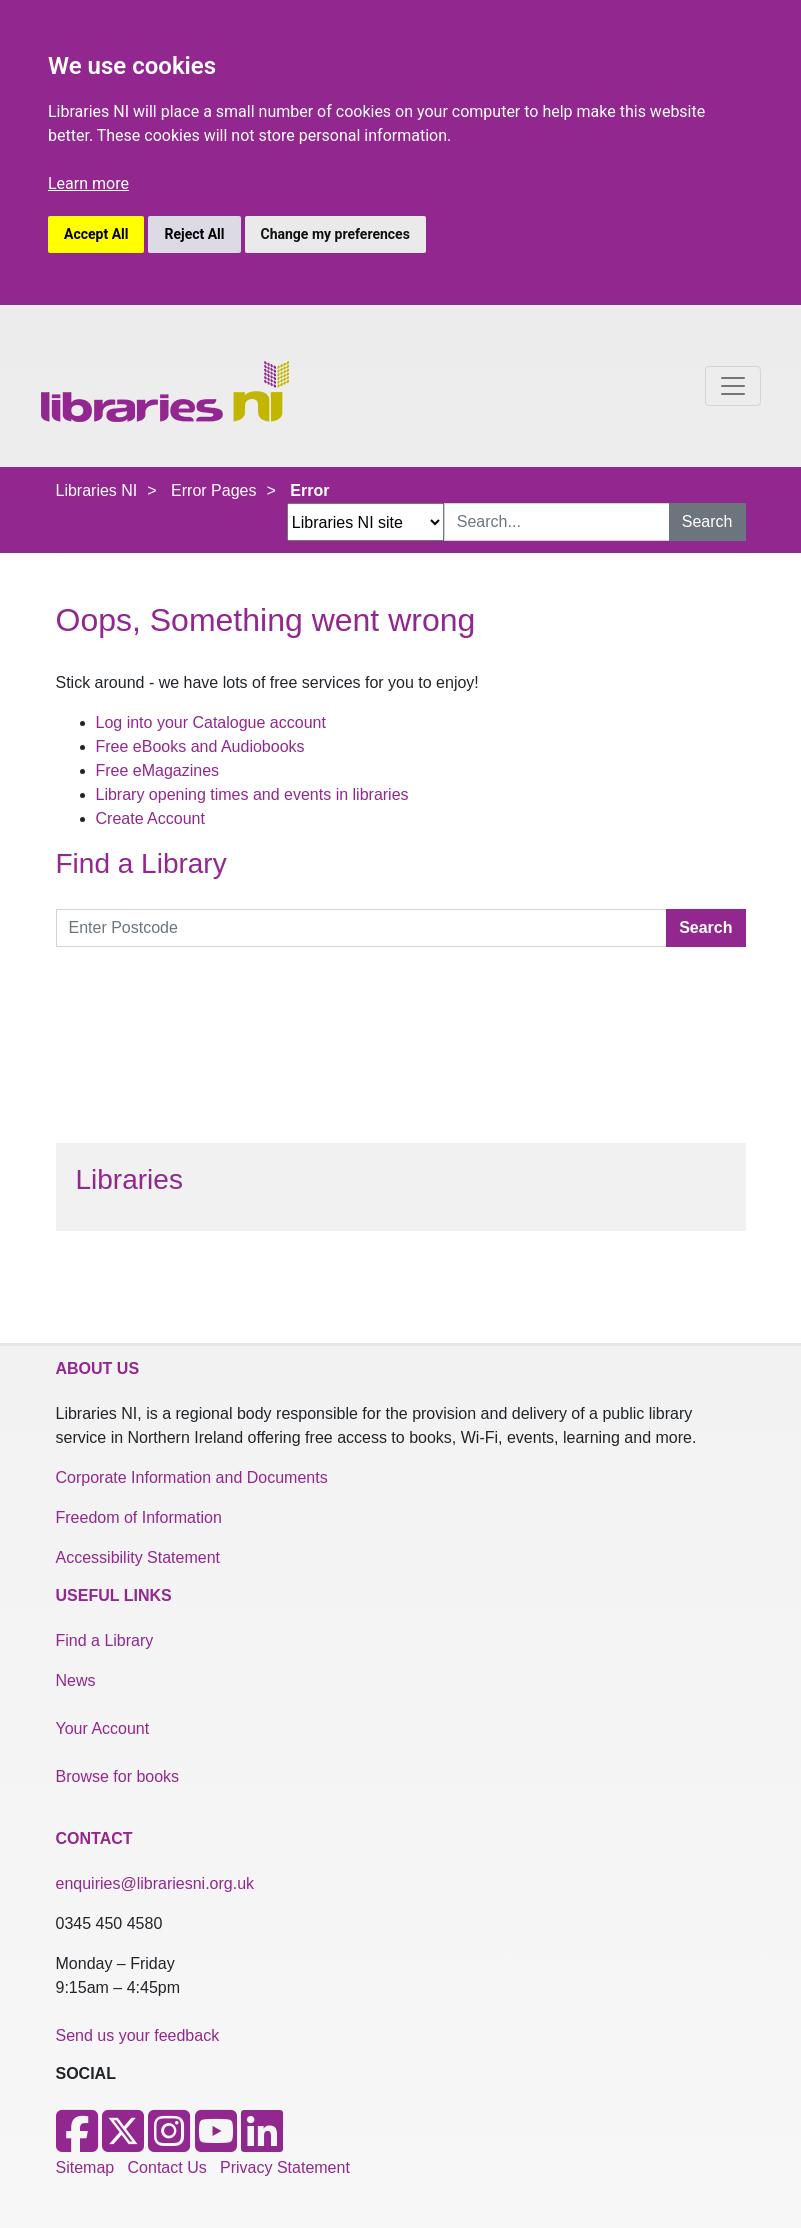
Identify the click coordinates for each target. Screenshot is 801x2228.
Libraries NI (97, 490)
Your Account (103, 1728)
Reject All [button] (194, 234)
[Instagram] (169, 2143)
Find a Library (105, 1640)
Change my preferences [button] (335, 234)
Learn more (88, 183)
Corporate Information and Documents (192, 1477)
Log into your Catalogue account (211, 722)
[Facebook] (77, 2143)
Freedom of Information (139, 1517)
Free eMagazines (158, 770)
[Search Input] (557, 522)
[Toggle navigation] (733, 386)
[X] (123, 2143)
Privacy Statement (285, 2167)
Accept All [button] (96, 234)
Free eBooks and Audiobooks (200, 746)
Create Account (150, 818)
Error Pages (213, 490)
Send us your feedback (138, 2035)
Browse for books (118, 1776)
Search (707, 521)
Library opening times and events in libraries (252, 794)
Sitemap (85, 2167)
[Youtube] (216, 2143)
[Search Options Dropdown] (365, 522)
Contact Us (167, 2167)
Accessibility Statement (138, 1557)
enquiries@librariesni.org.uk (155, 1883)
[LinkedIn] (262, 2143)
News (76, 1680)
